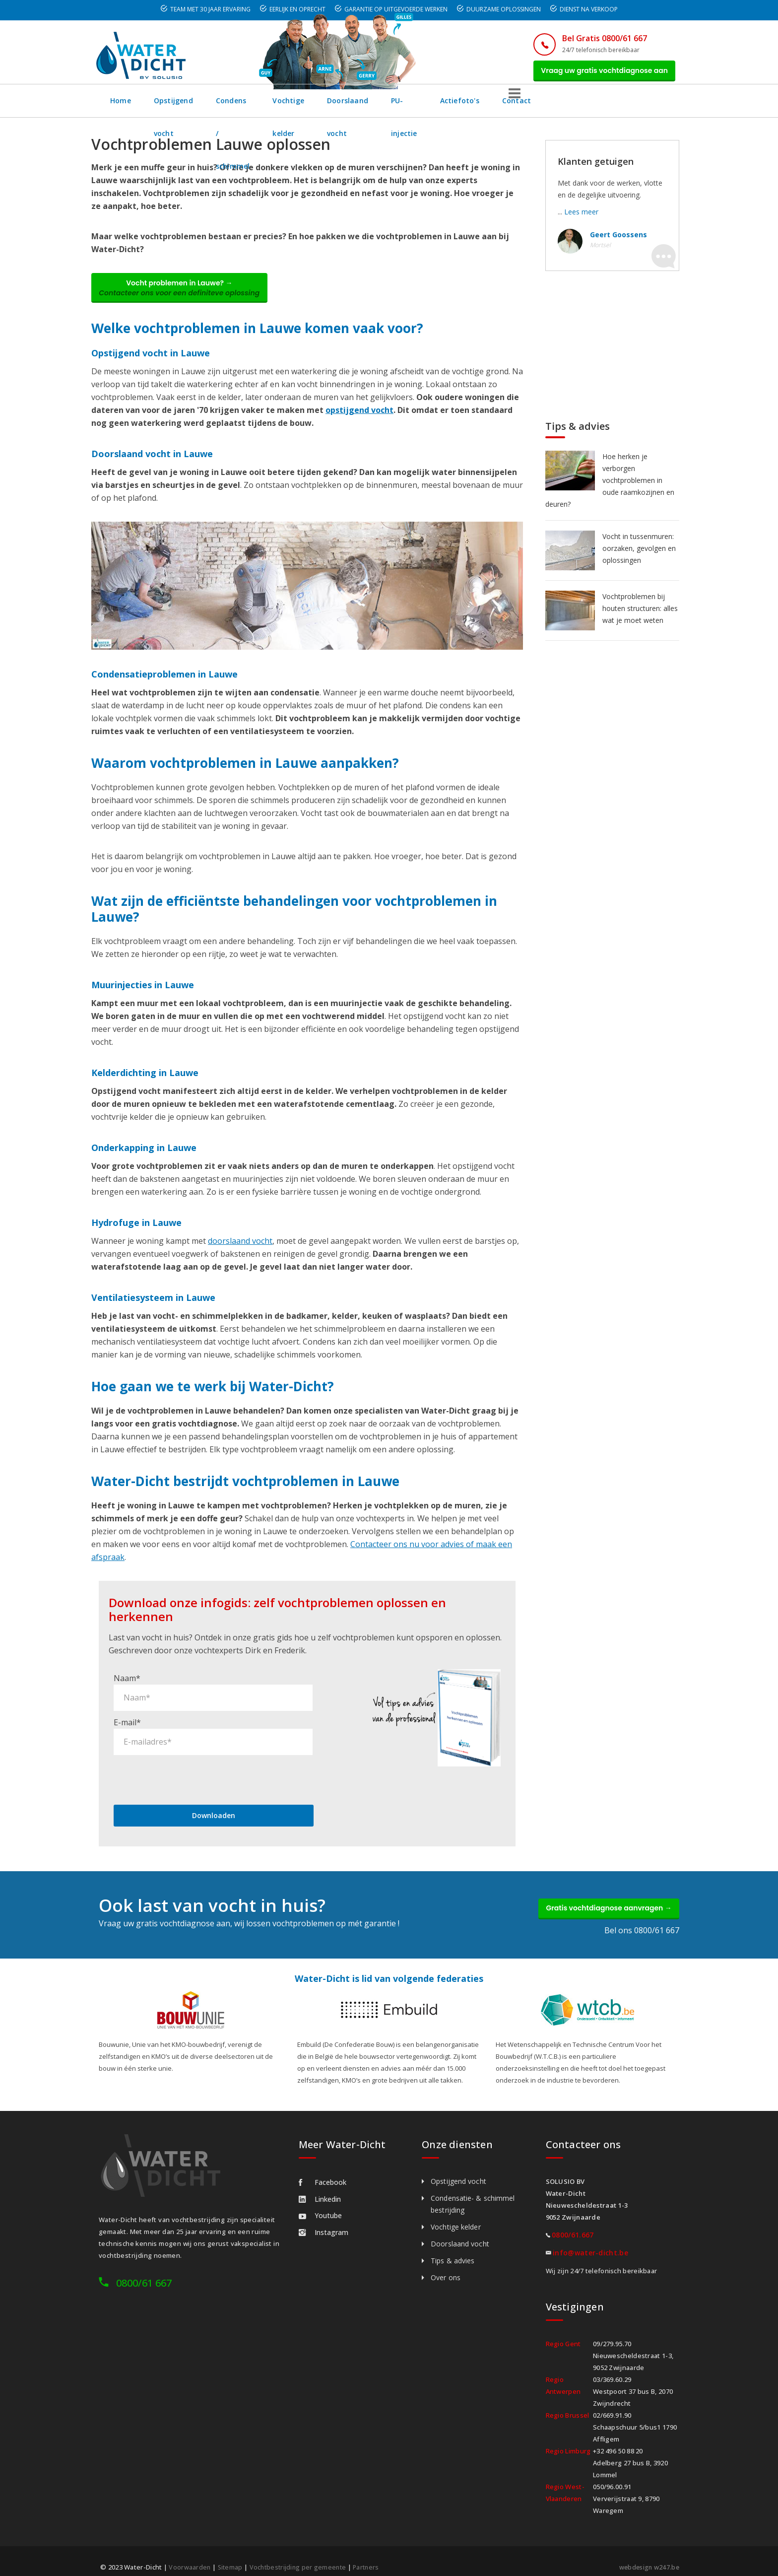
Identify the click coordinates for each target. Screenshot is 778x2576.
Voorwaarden (190, 2557)
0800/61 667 (144, 2273)
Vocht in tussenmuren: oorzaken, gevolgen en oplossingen (639, 553)
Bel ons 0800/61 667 (641, 1920)
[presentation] (189, 1764)
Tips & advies (452, 2250)
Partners (371, 2557)
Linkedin (320, 2189)
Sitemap (231, 2557)
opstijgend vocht (359, 420)
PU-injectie (519, 106)
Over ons (445, 2267)
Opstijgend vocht (185, 106)
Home (121, 106)
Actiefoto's (581, 106)
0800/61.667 (572, 2225)
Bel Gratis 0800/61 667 (591, 38)
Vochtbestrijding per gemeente (301, 2557)
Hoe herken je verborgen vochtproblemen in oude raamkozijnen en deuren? (609, 485)
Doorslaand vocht (444, 106)
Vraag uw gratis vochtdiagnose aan (598, 73)
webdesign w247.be (647, 2557)
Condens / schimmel (275, 106)
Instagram (323, 2222)
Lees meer (581, 217)
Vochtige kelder (362, 106)
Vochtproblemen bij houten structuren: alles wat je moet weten (640, 613)
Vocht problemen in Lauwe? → (186, 296)
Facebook (322, 2172)
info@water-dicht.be (590, 2242)
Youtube (320, 2205)
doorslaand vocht (240, 1251)
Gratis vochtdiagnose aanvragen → (601, 1895)
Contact (638, 106)
